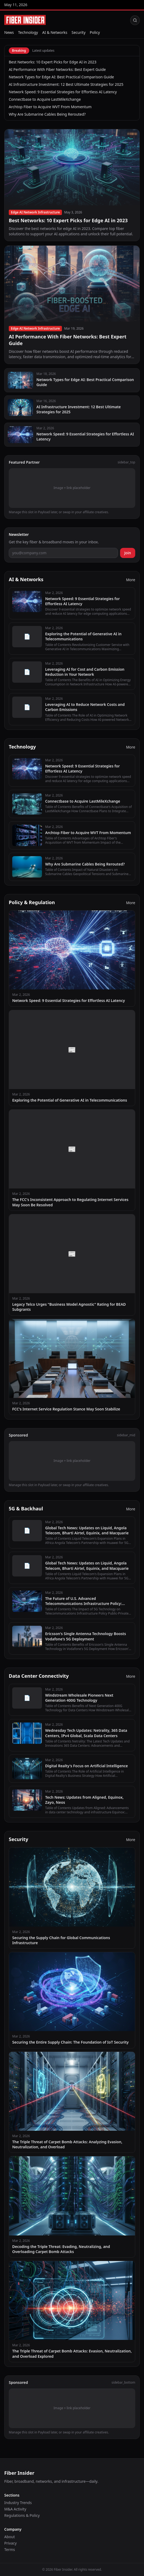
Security (78, 32)
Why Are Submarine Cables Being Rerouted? (47, 114)
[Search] (135, 20)
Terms (9, 2549)
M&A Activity (15, 2509)
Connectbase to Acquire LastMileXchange (45, 99)
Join (127, 552)
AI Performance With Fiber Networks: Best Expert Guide (57, 69)
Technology (28, 32)
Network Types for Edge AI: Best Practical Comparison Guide (61, 76)
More (130, 579)
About (9, 2536)
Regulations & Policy (22, 2515)
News (9, 32)
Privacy (10, 2543)
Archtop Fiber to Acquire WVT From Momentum (50, 106)
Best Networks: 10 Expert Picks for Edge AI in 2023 (52, 61)
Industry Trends (18, 2502)
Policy (95, 32)
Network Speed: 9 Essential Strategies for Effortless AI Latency (63, 91)
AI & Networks (54, 32)
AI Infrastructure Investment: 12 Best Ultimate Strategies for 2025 (66, 84)
